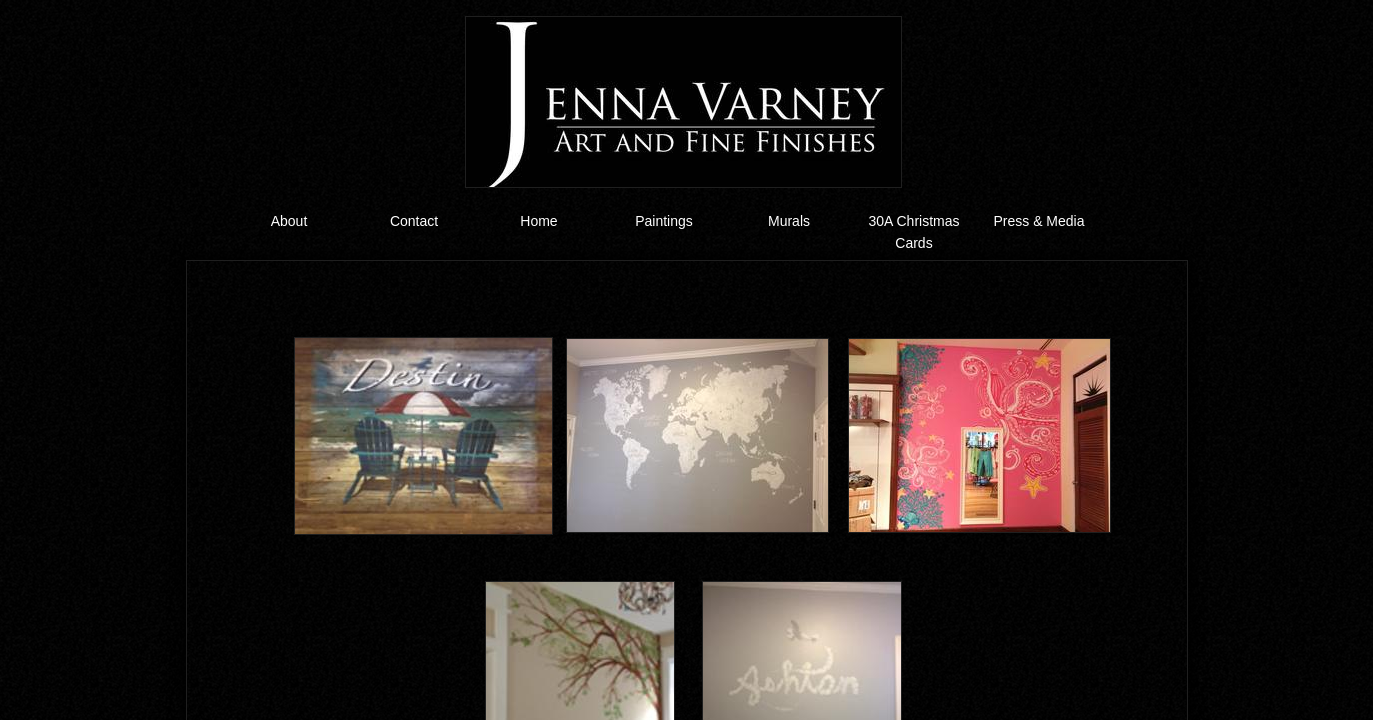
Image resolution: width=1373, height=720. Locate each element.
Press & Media (1038, 221)
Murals (789, 221)
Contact (414, 221)
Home (538, 221)
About (289, 221)
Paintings (664, 221)
